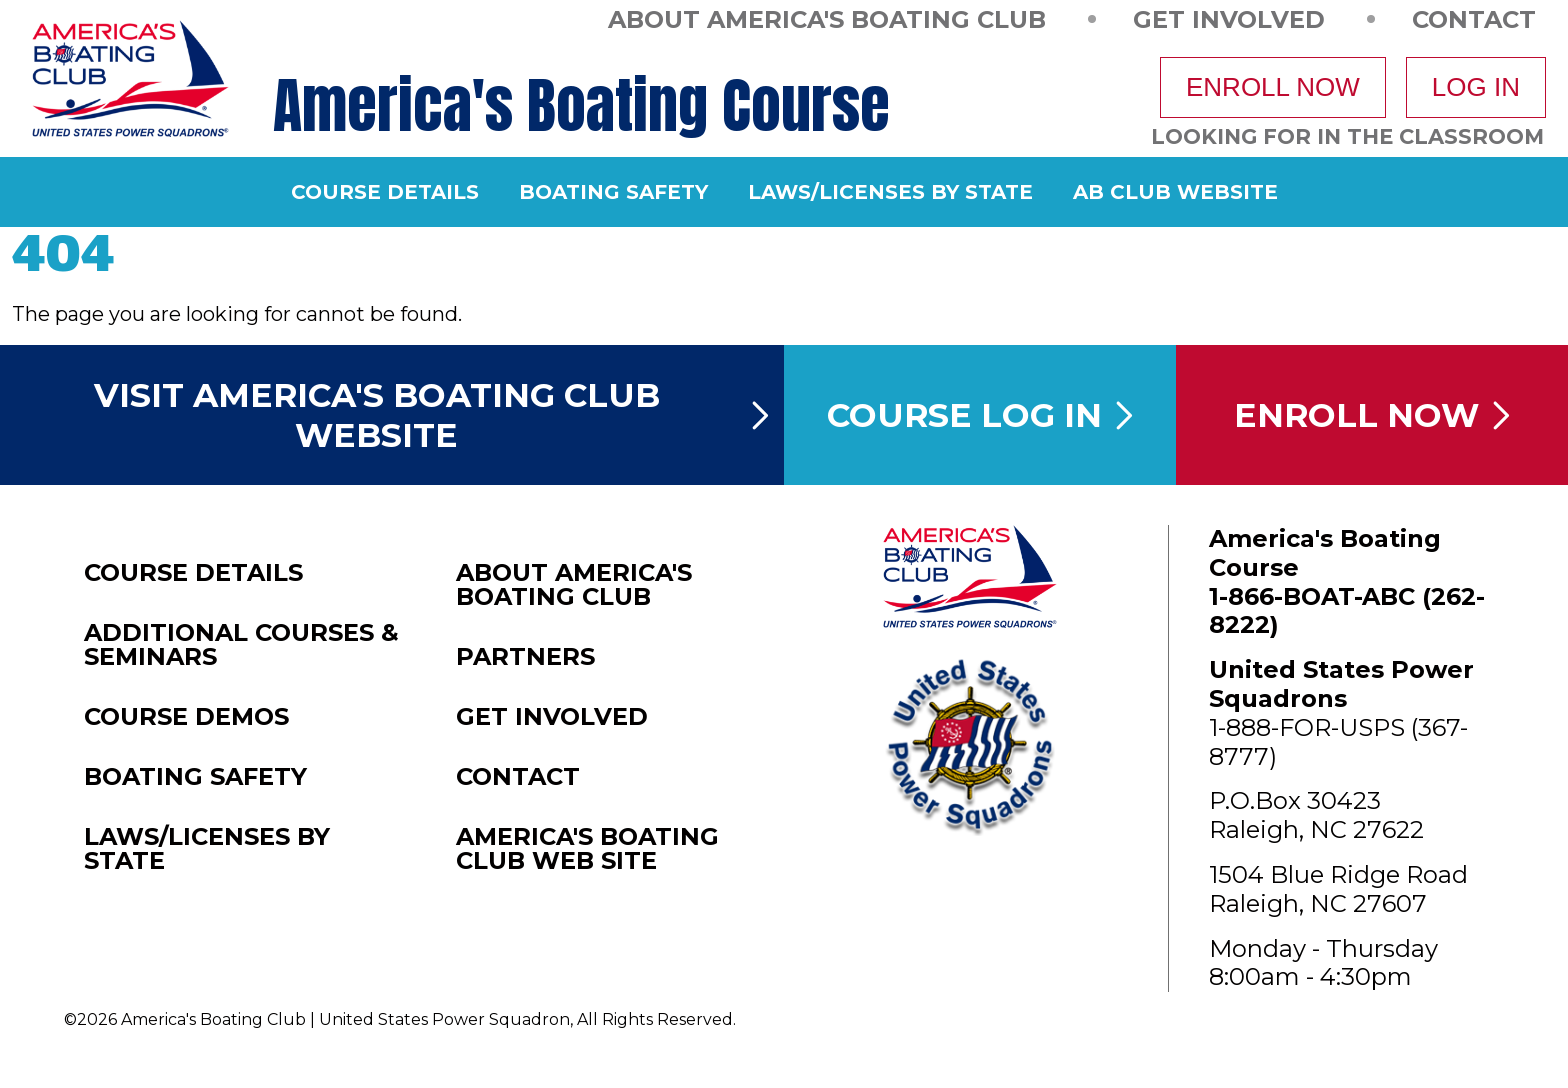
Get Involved (1229, 18)
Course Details (385, 192)
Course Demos (186, 717)
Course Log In (980, 415)
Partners (525, 657)
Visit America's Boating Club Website (431, 415)
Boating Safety (613, 192)
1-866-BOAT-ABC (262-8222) (1347, 611)
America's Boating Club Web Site (587, 849)
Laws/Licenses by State (890, 192)
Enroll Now (1273, 87)
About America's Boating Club (827, 18)
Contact (1474, 18)
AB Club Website (1175, 192)
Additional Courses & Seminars (241, 645)
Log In (1476, 87)
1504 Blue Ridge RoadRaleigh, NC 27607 (1338, 889)
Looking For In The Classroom (1347, 136)
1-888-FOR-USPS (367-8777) (1338, 742)
